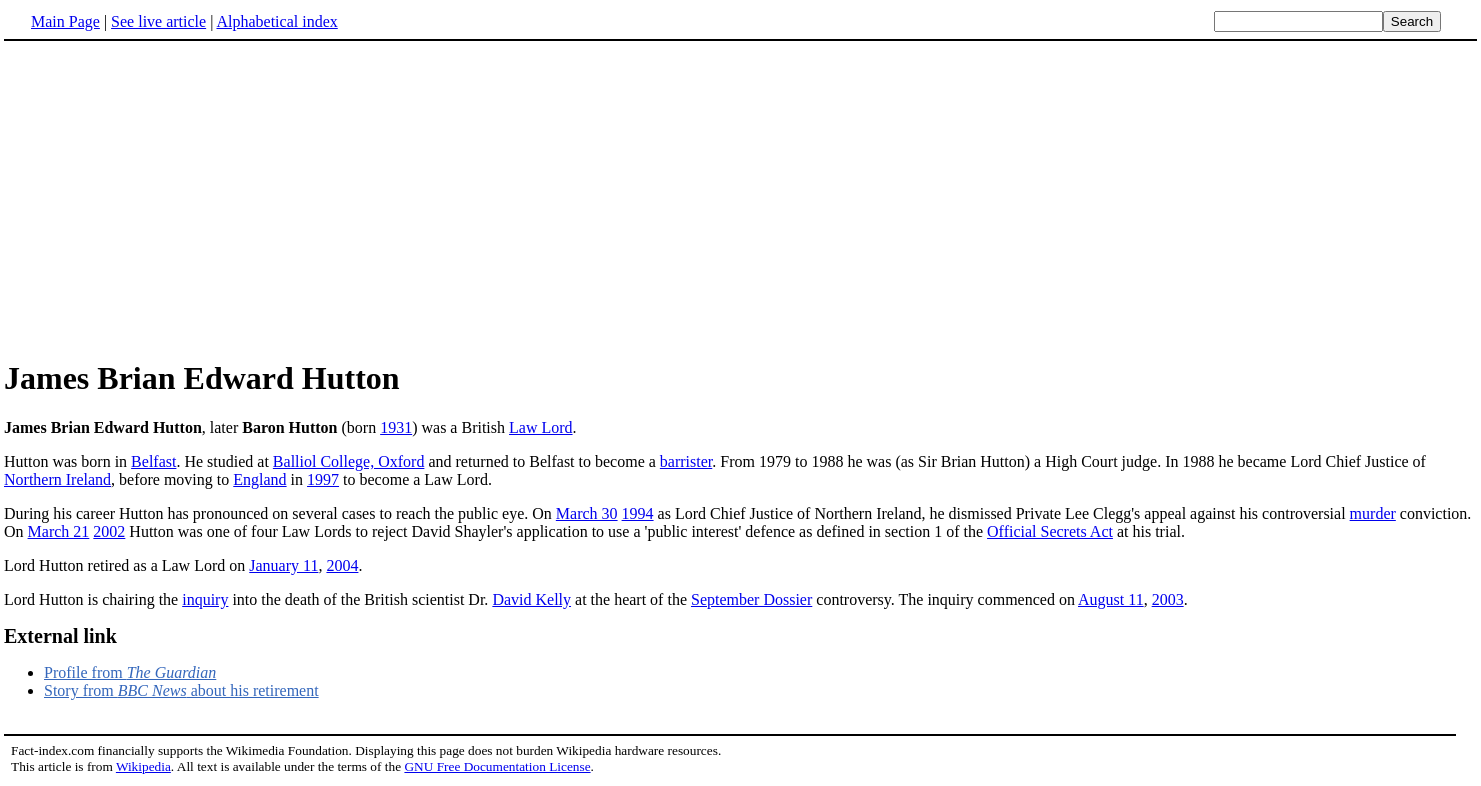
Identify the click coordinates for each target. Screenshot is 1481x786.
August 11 (1111, 599)
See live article (158, 21)
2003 (1168, 599)
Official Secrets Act (1050, 531)
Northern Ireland (57, 479)
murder (1373, 513)
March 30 (587, 513)
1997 (323, 479)
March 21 (59, 531)
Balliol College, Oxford (349, 461)
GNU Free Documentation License (497, 766)
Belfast (153, 461)
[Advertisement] (172, 199)
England (259, 479)
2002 (109, 531)
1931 (396, 427)
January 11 (283, 565)
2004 (342, 565)
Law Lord (541, 427)
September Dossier (751, 599)
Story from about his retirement (181, 690)
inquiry (205, 599)
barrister (686, 461)
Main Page (65, 21)
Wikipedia (143, 766)
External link (60, 636)
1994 (638, 513)
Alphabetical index (276, 21)
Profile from (130, 672)
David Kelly (531, 599)
